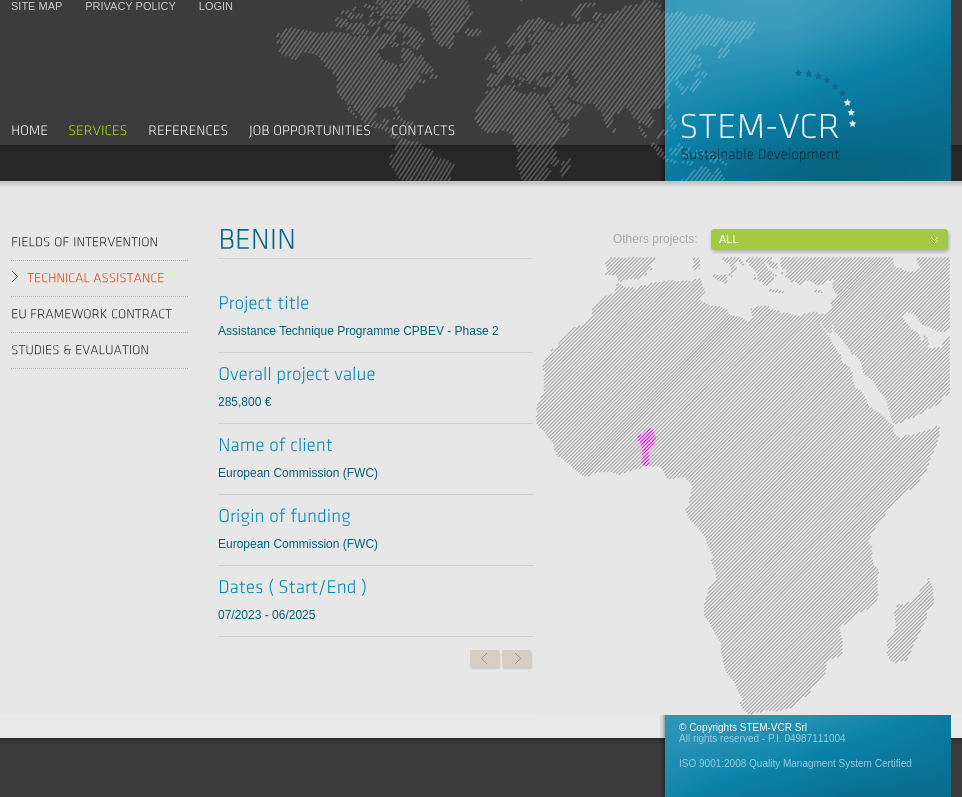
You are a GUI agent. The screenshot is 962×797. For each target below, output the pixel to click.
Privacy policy (130, 6)
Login (216, 6)
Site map (36, 6)
